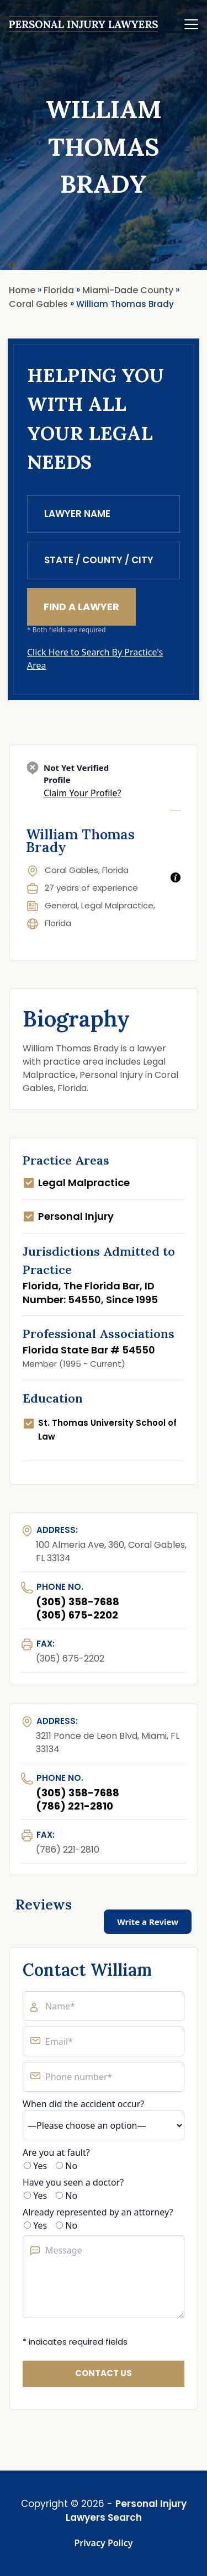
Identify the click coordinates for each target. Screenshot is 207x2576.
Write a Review (147, 1921)
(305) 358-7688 (77, 1602)
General (61, 905)
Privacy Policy (104, 2543)
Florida (58, 923)
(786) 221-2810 (74, 1806)
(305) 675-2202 (77, 1615)
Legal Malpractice (117, 905)
